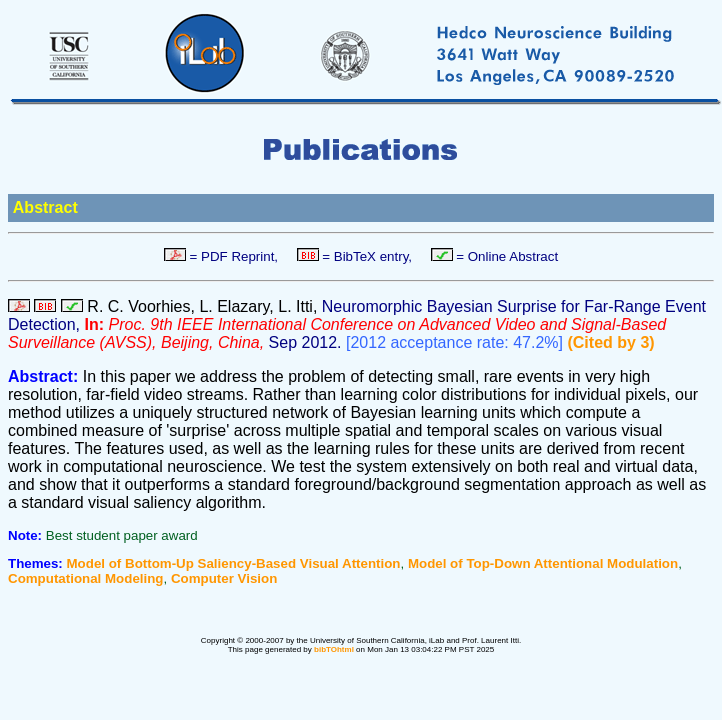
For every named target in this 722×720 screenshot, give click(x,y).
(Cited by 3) (610, 342)
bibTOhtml (334, 649)
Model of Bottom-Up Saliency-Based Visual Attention (234, 563)
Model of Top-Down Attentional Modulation (543, 563)
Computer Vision (224, 578)
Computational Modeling (85, 578)
